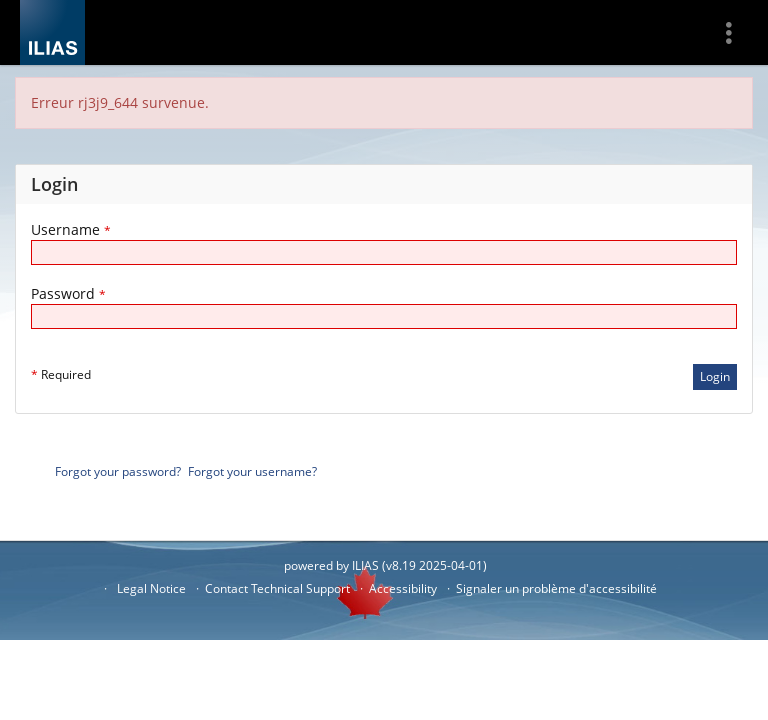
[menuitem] (735, 32)
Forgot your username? (252, 471)
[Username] (384, 252)
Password (68, 293)
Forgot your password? (118, 471)
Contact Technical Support (277, 588)
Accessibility (403, 588)
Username (71, 229)
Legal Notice (151, 588)
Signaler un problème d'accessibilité (556, 588)
